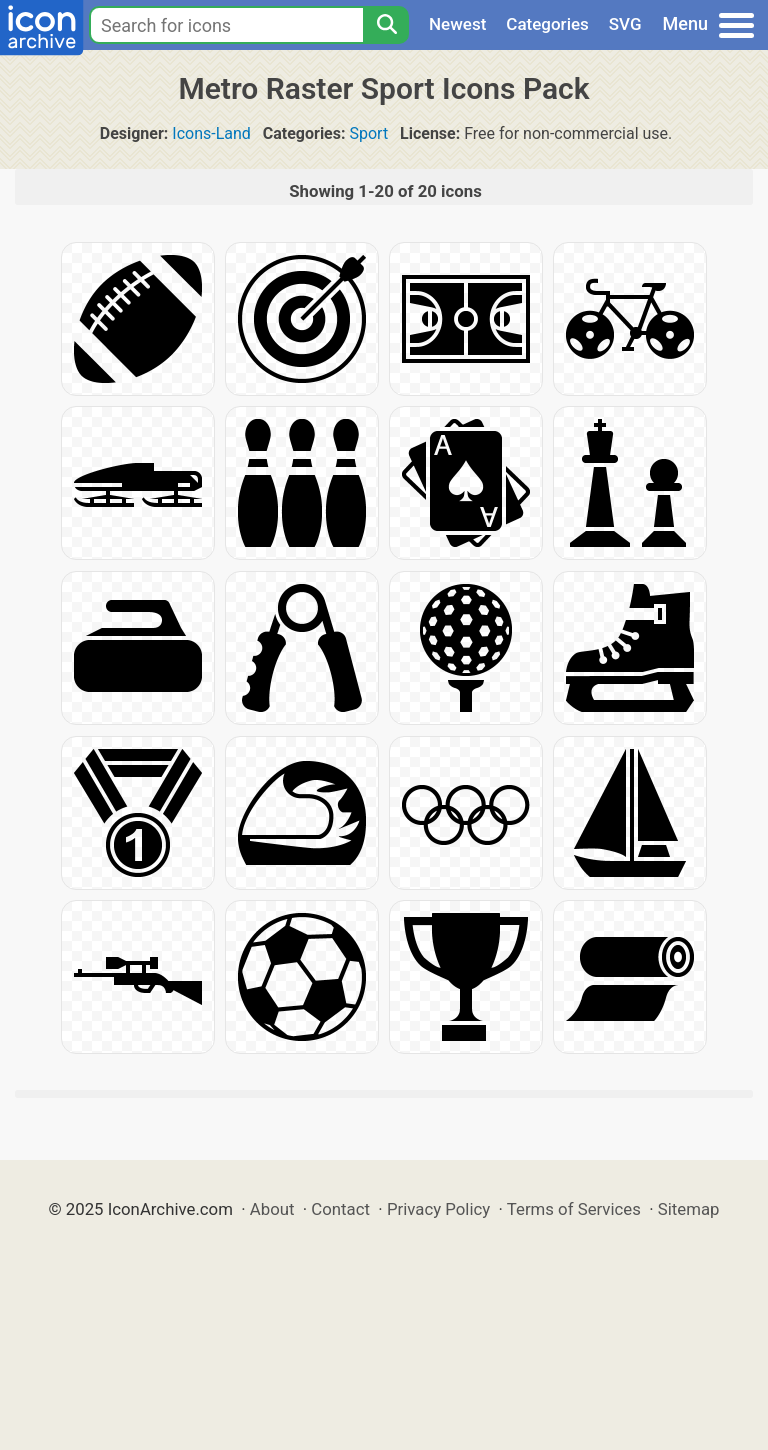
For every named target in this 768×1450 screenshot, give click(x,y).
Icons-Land (211, 133)
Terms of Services (574, 1209)
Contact (340, 1209)
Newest (457, 24)
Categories (547, 24)
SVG (625, 24)
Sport (368, 133)
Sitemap (689, 1209)
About (272, 1209)
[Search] (386, 25)
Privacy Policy (438, 1209)
